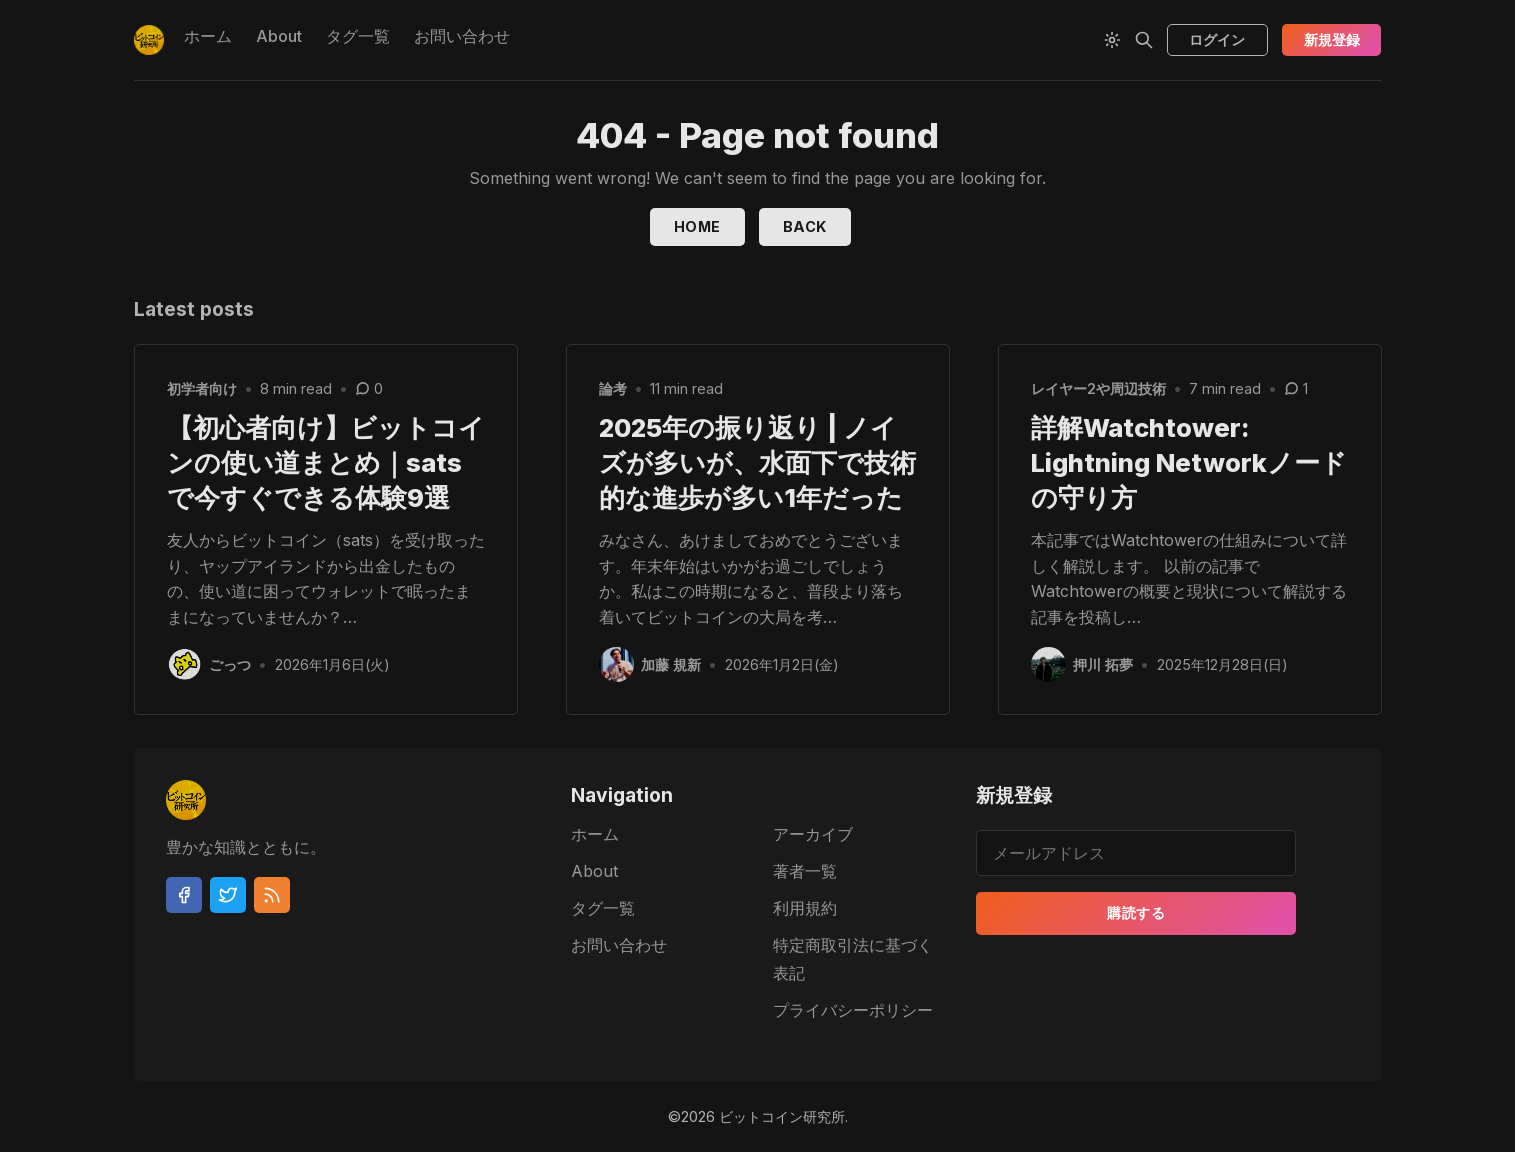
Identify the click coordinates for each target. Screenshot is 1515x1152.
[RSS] (272, 895)
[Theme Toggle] (1112, 40)
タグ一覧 (358, 36)
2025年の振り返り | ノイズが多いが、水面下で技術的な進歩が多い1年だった (757, 462)
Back (805, 226)
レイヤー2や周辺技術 (1098, 388)
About (279, 36)
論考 (613, 388)
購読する (1136, 912)
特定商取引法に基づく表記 (853, 959)
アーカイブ (813, 834)
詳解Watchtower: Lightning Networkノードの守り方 (1189, 462)
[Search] (1144, 40)
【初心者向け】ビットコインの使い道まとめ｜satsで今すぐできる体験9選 (326, 462)
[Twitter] (228, 895)
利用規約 (805, 908)
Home (697, 226)
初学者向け (202, 388)
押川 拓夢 (1104, 664)
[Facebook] (184, 895)
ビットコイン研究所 (782, 1116)
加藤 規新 (672, 664)
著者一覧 (805, 871)
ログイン (1217, 39)
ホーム (208, 36)
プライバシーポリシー (853, 1010)
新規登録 (1332, 39)
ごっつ (231, 664)
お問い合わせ (462, 36)
